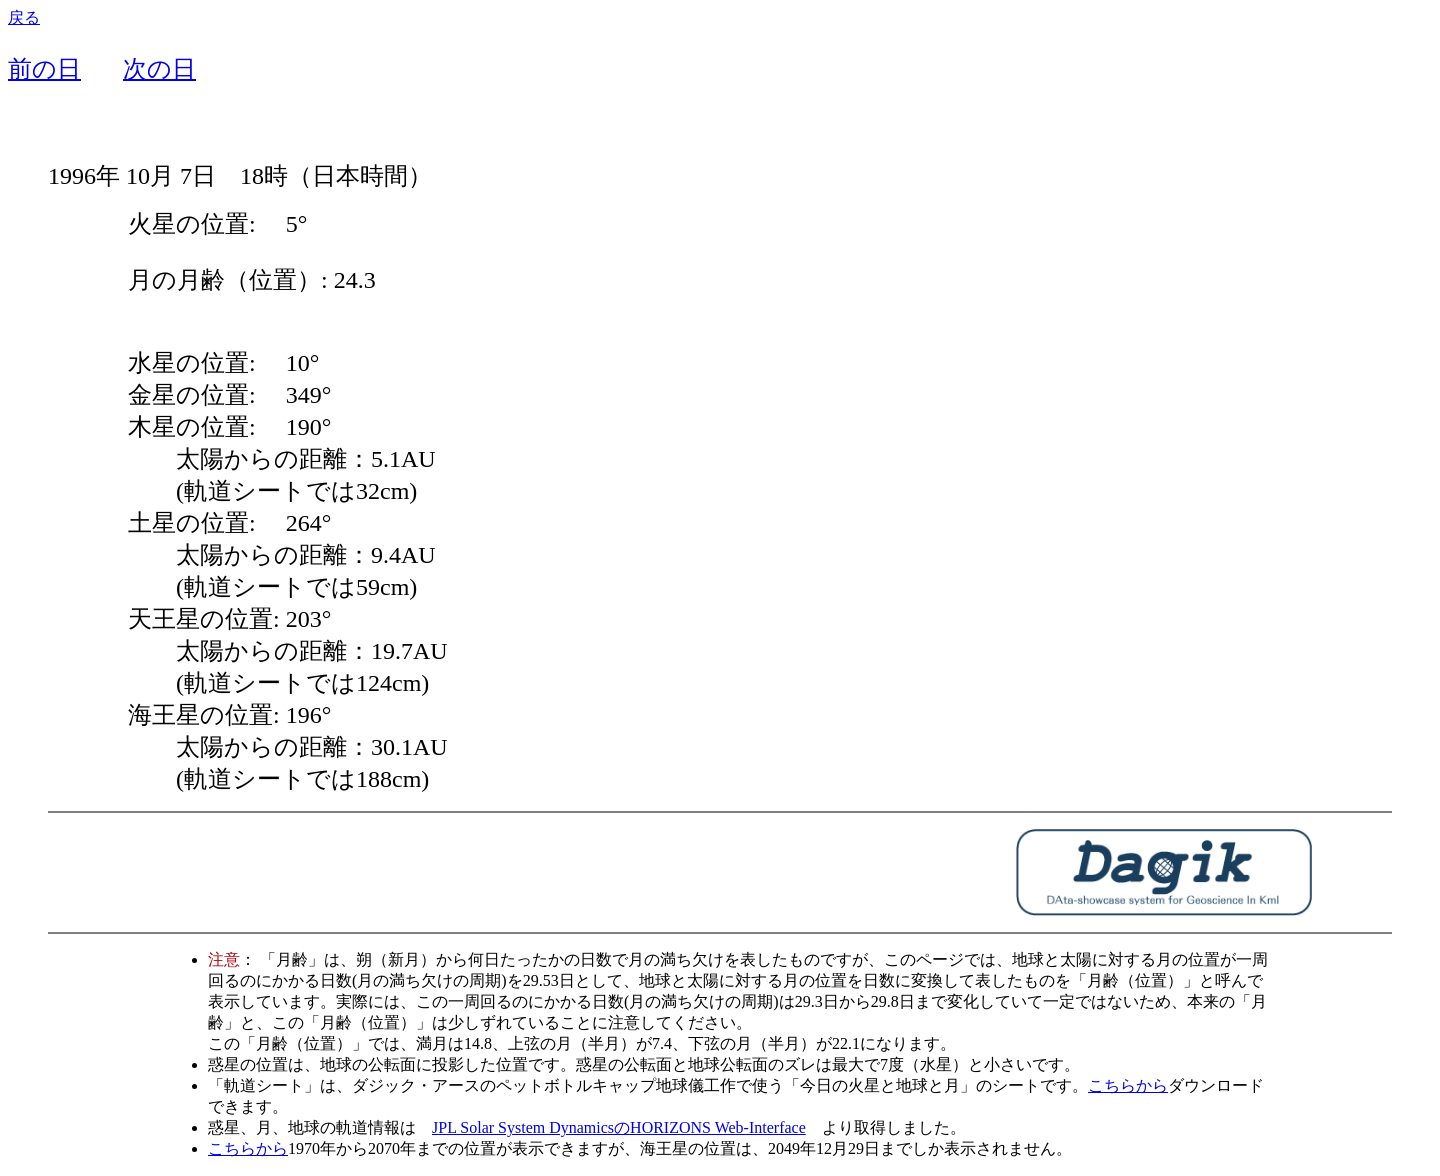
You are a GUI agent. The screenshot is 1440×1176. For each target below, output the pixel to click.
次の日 (159, 69)
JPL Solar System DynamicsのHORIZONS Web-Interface (619, 1127)
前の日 (44, 69)
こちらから (1128, 1085)
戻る (24, 17)
